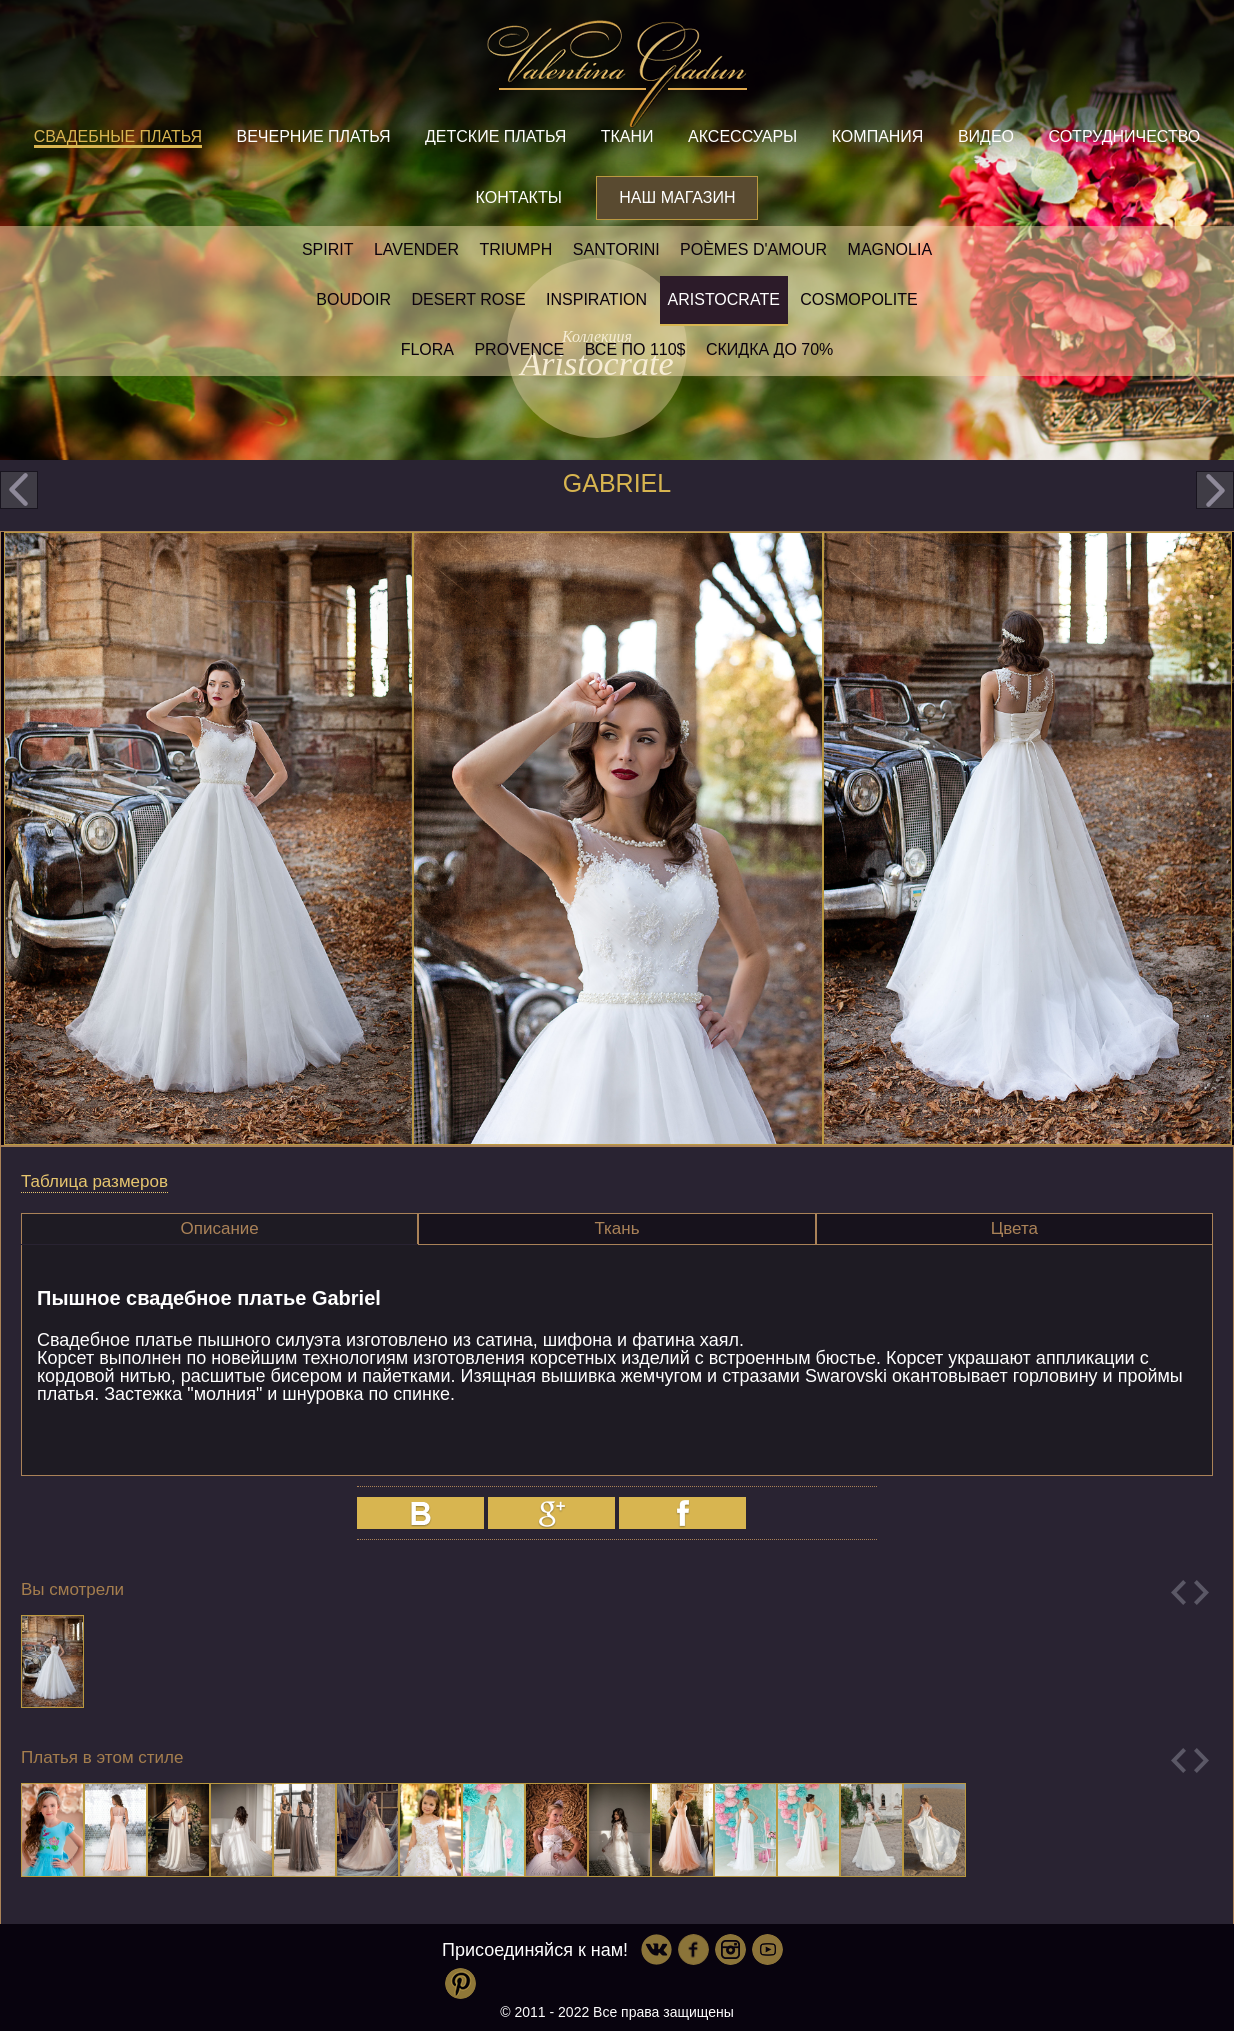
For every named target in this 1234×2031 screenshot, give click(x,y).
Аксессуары (742, 136)
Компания (878, 136)
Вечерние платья (313, 136)
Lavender (416, 249)
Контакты (519, 197)
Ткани (627, 136)
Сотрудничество (1124, 136)
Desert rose (468, 299)
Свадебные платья (118, 136)
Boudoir (353, 299)
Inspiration (596, 299)
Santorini (616, 249)
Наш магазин (677, 197)
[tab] (219, 1229)
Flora (427, 349)
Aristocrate (724, 299)
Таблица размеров (94, 1181)
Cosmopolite (858, 299)
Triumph (515, 249)
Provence (519, 349)
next (1215, 490)
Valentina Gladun (617, 74)
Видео (986, 136)
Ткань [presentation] (616, 1228)
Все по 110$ (635, 349)
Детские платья (495, 136)
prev (19, 490)
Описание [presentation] (220, 1228)
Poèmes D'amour (753, 249)
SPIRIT (328, 249)
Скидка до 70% (769, 349)
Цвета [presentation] (1014, 1228)
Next (1201, 1592)
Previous (1178, 1592)
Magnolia (890, 249)
